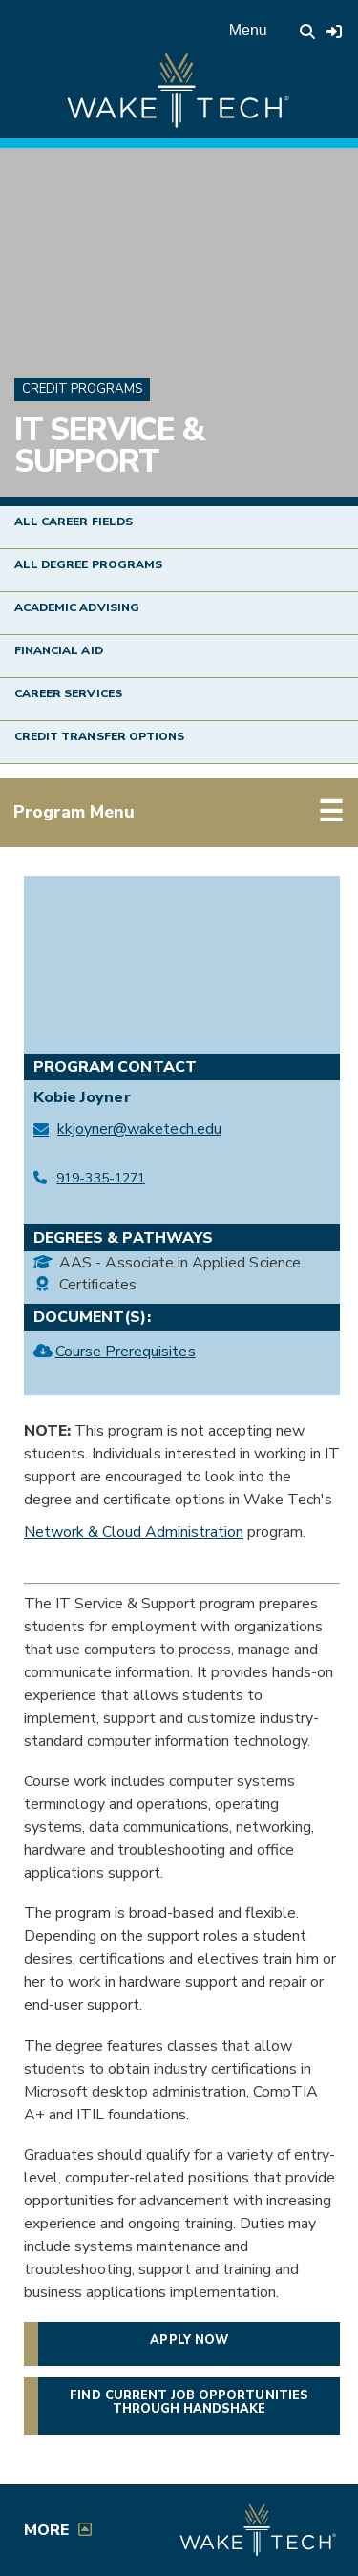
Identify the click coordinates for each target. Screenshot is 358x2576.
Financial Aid (58, 650)
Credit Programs (82, 388)
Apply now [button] (188, 2340)
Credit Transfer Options (99, 736)
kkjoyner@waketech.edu (139, 1128)
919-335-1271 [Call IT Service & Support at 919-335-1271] (100, 1178)
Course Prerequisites (125, 1350)
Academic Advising (76, 607)
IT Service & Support (109, 445)
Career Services (68, 693)
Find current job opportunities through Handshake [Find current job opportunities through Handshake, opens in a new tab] (204, 2402)
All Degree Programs (88, 564)
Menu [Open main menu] (248, 30)
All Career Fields (73, 521)
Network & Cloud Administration (133, 1532)
